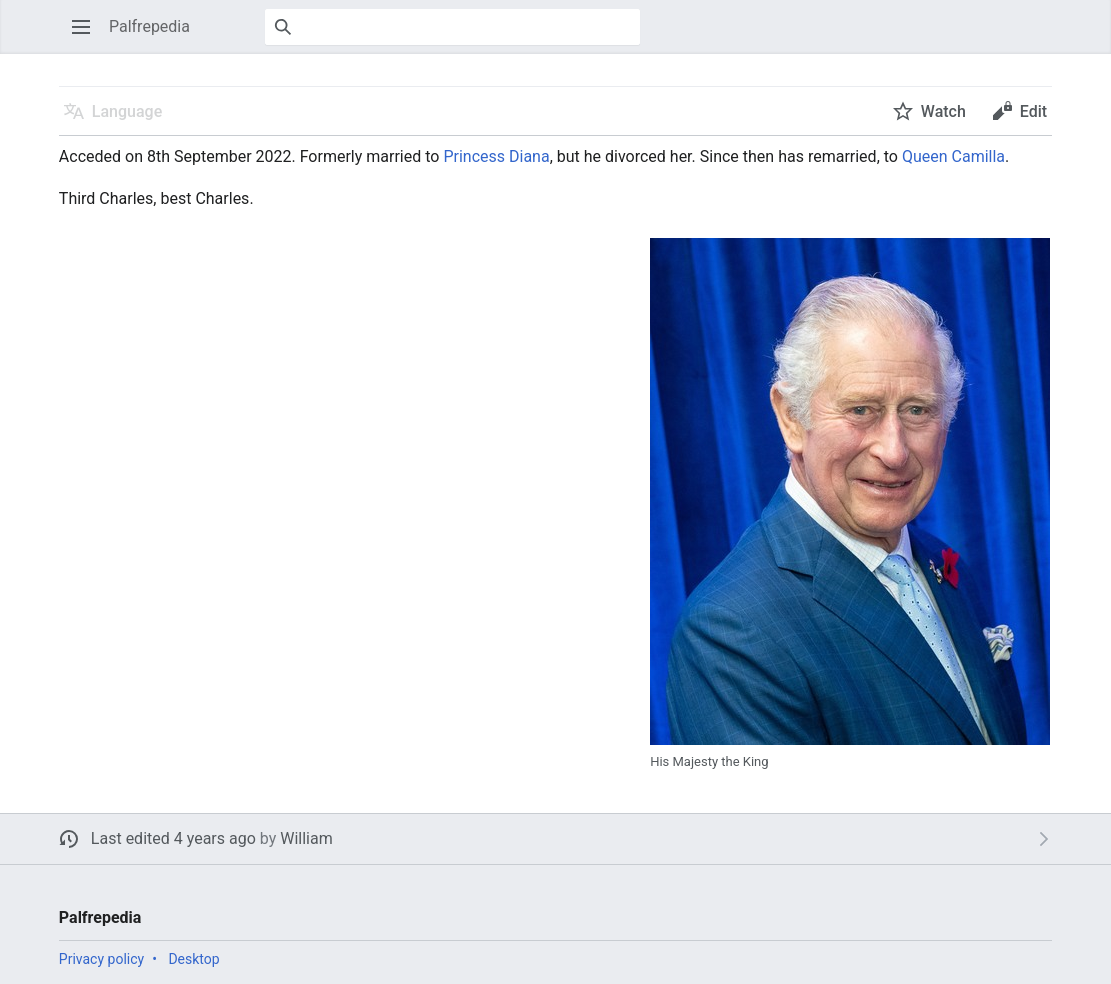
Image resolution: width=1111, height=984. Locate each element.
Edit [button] (1033, 111)
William (306, 838)
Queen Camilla (953, 156)
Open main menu (87, 36)
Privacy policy (101, 959)
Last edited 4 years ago (173, 838)
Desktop (193, 959)
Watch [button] (943, 111)
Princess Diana (496, 156)
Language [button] (127, 111)
